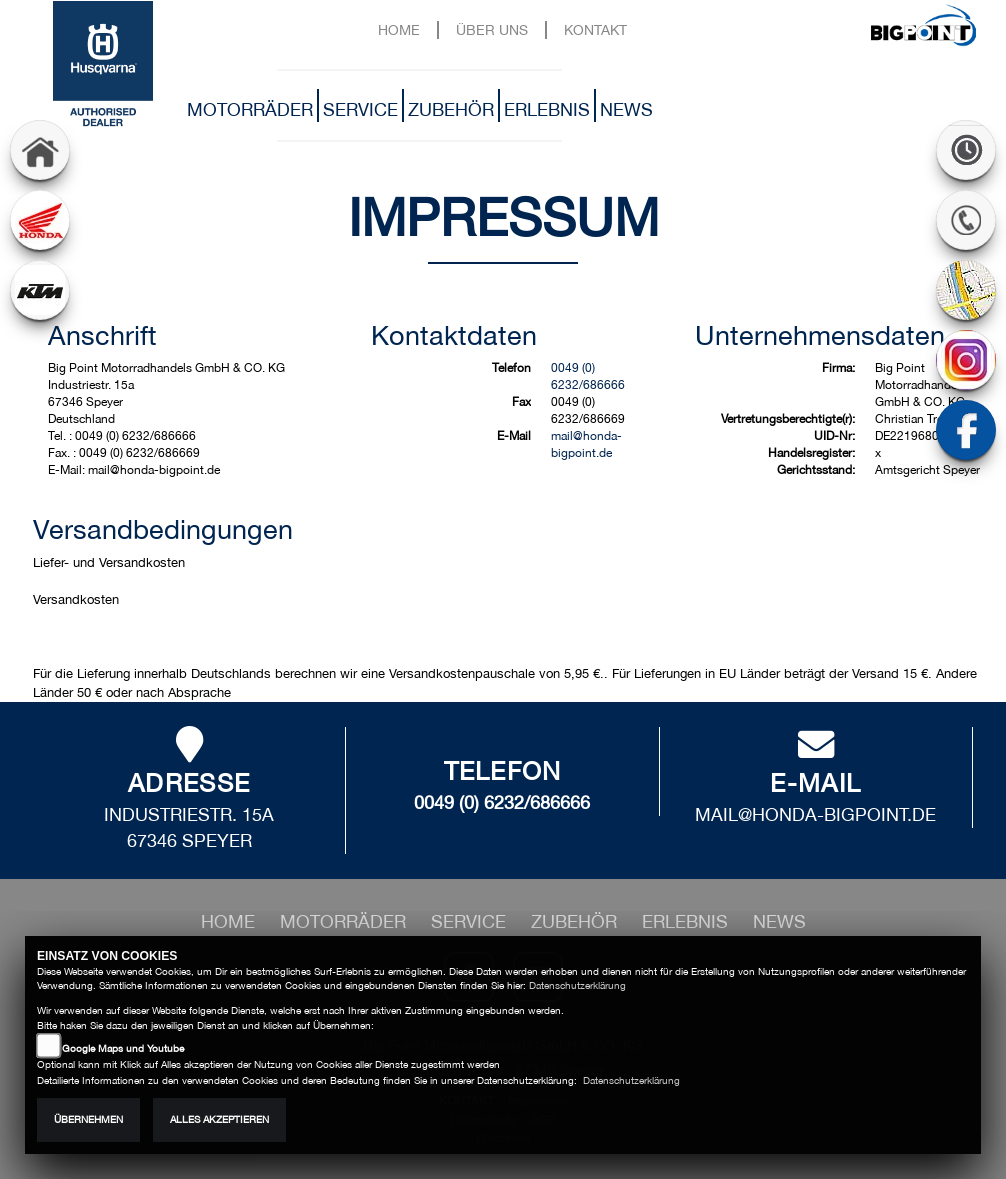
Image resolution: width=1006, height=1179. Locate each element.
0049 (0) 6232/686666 (502, 802)
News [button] (626, 109)
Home (399, 29)
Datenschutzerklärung (577, 985)
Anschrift (102, 335)
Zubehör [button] (451, 109)
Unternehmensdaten (820, 335)
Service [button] (360, 109)
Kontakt (595, 29)
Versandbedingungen (163, 529)
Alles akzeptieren (219, 1119)
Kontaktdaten (454, 335)
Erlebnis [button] (547, 109)
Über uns (492, 29)
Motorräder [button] (250, 109)
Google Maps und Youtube (123, 1048)
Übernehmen (88, 1119)
